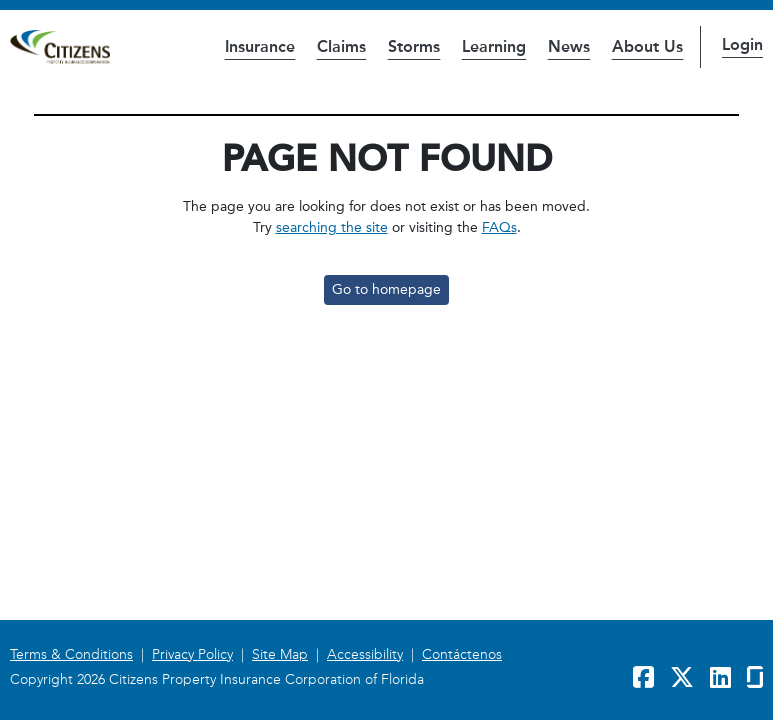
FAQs (499, 227)
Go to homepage (386, 289)
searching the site (332, 227)
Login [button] (742, 44)
